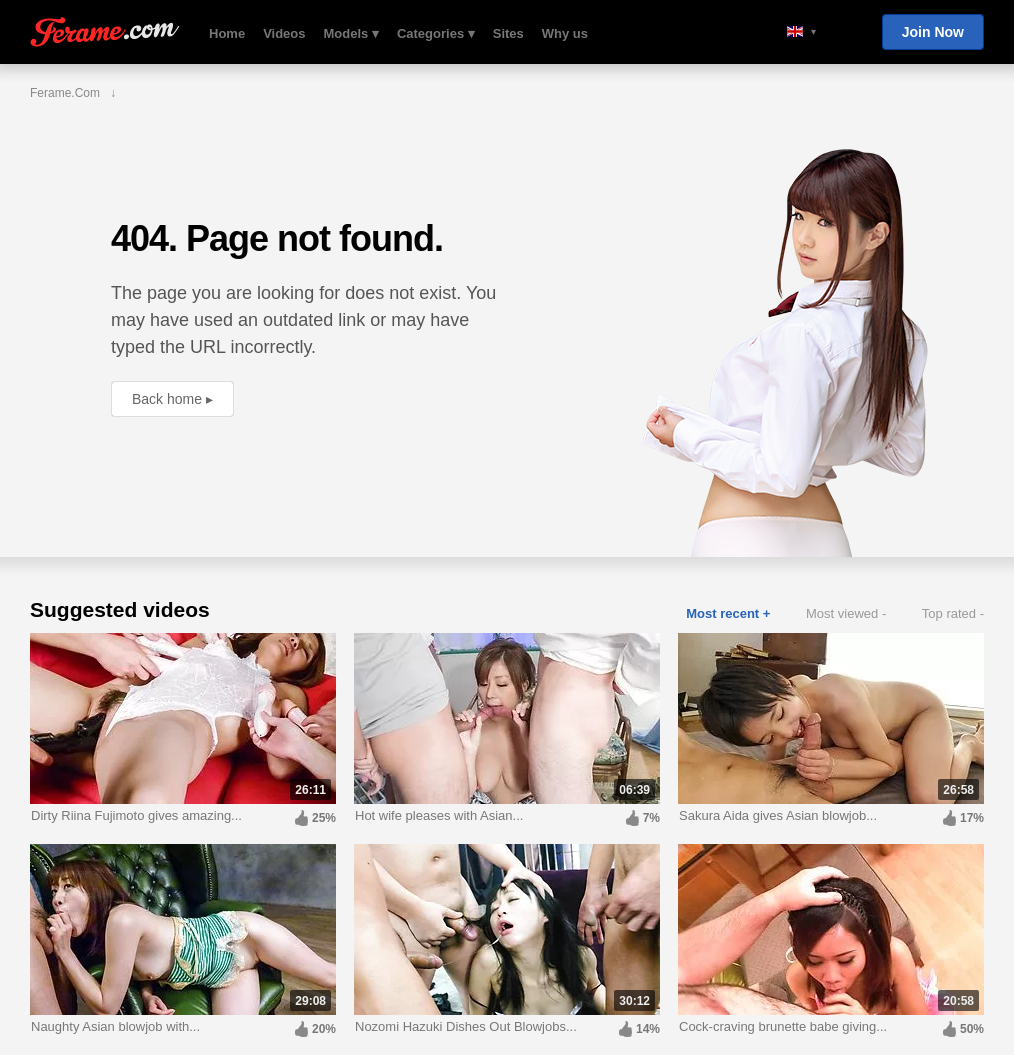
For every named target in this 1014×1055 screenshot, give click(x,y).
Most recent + (728, 613)
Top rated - (953, 613)
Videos (284, 33)
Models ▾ (351, 33)
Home (227, 33)
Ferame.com (105, 32)
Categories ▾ (436, 33)
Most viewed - (846, 613)
